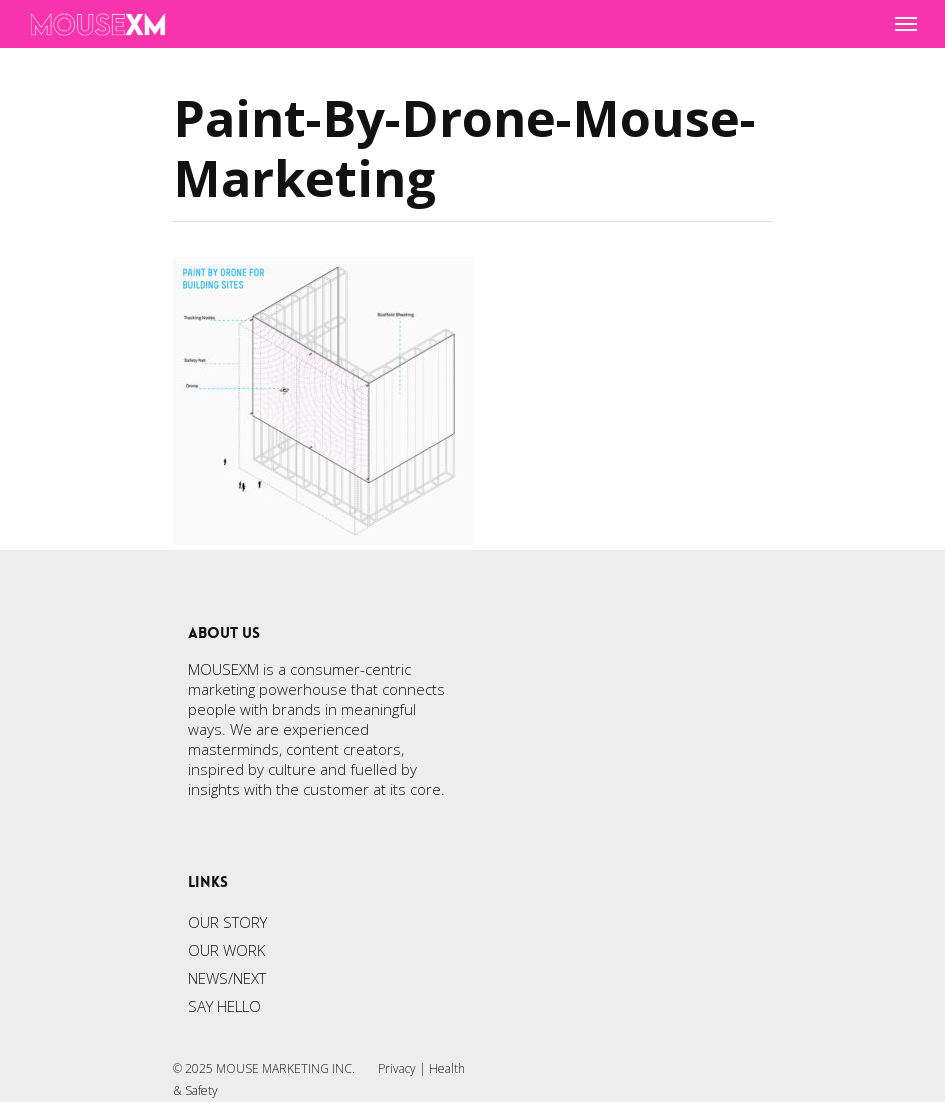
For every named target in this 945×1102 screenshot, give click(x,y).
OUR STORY (227, 922)
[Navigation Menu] (906, 24)
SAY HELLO (224, 1006)
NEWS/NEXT (227, 978)
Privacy (397, 1068)
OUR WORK (226, 950)
